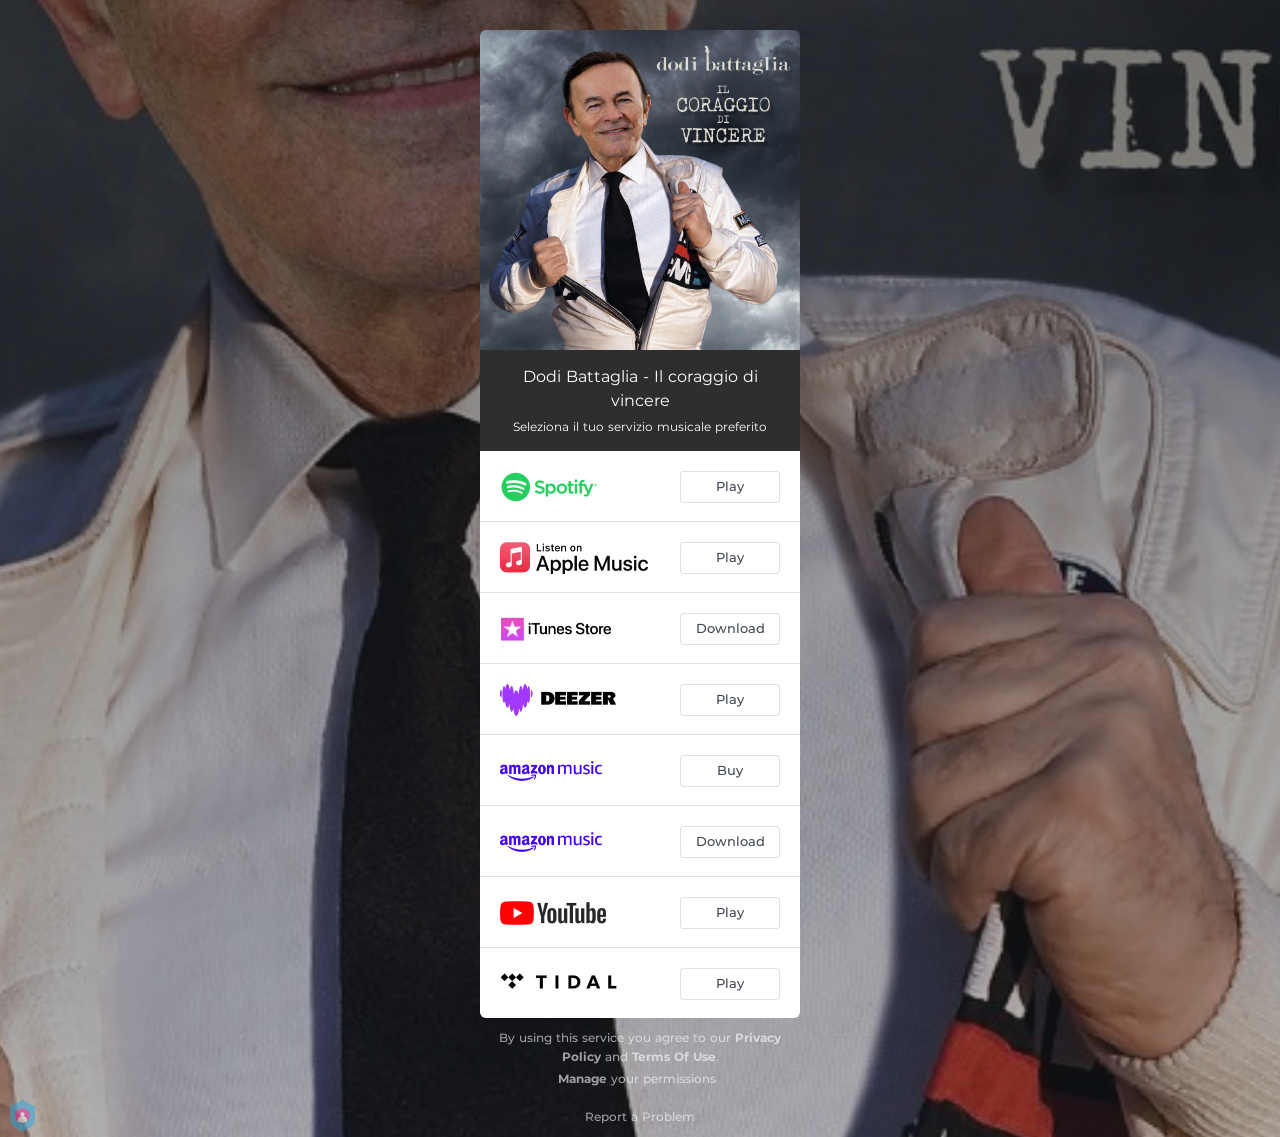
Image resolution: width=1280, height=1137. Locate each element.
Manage (582, 1078)
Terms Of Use (674, 1056)
